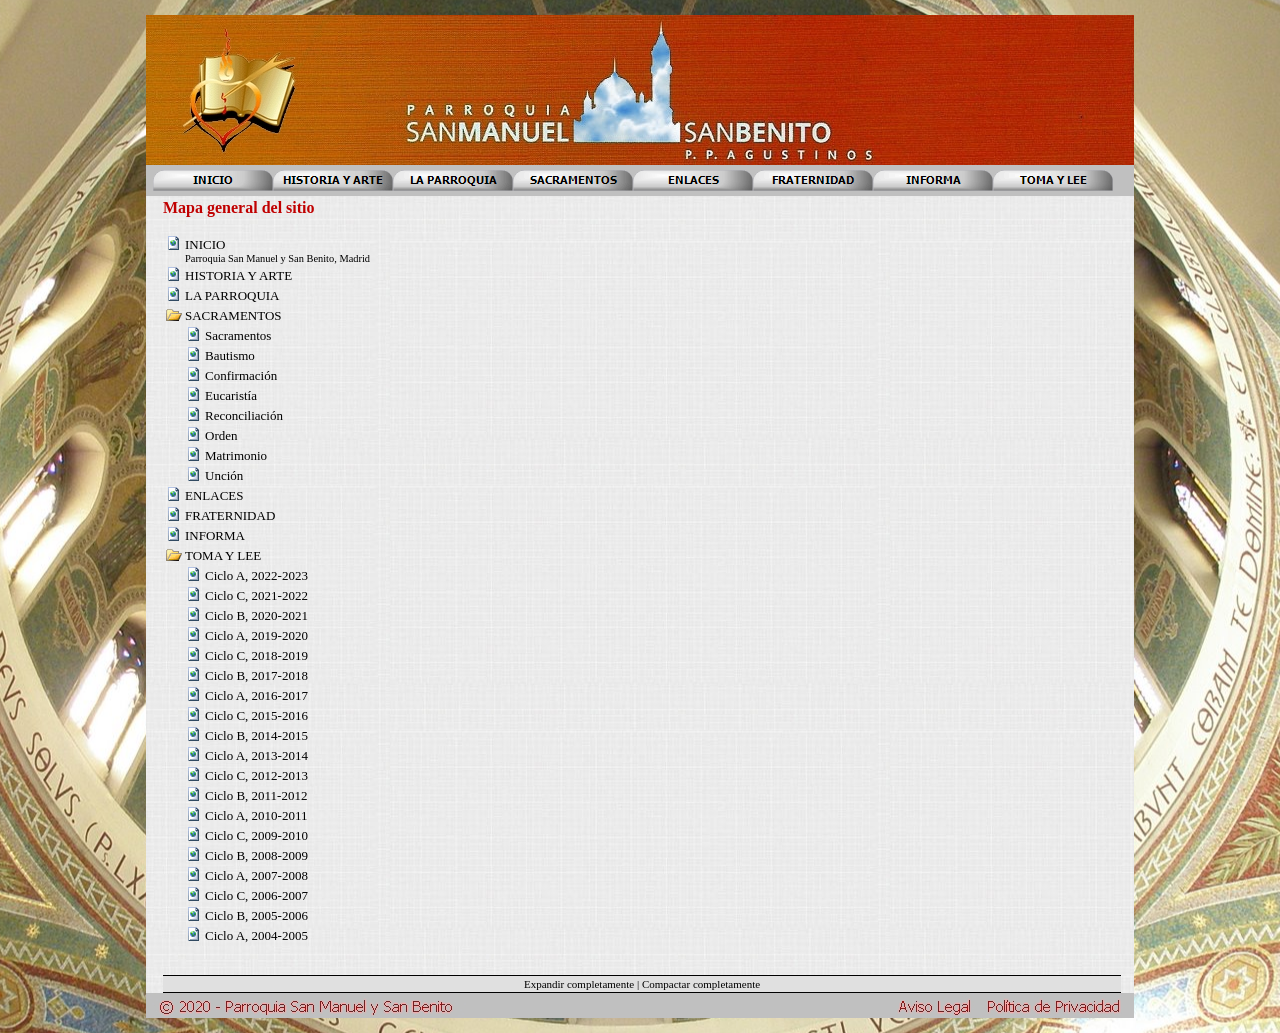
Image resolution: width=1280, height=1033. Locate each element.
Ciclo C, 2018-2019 (256, 655)
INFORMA (215, 535)
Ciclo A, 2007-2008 (256, 875)
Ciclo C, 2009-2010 (256, 835)
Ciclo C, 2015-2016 (256, 715)
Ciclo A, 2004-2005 (256, 935)
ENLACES (214, 495)
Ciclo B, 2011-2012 (256, 795)
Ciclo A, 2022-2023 (256, 575)
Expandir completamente (579, 984)
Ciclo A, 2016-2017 (256, 695)
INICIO (205, 244)
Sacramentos (238, 335)
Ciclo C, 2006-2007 (256, 895)
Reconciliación (244, 415)
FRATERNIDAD (230, 515)
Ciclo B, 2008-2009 (256, 855)
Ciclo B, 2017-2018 (256, 675)
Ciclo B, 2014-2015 (256, 735)
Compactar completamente (701, 984)
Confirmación (241, 375)
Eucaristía (231, 395)
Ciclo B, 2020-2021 (256, 615)
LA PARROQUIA (232, 295)
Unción (224, 475)
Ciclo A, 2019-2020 (256, 635)
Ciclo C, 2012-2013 (256, 775)
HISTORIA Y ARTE (238, 275)
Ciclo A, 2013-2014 (256, 755)
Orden (221, 435)
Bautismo (230, 355)
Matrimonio (236, 455)
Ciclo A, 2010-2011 (256, 815)
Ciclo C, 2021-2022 (256, 595)
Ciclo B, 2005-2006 (256, 915)
